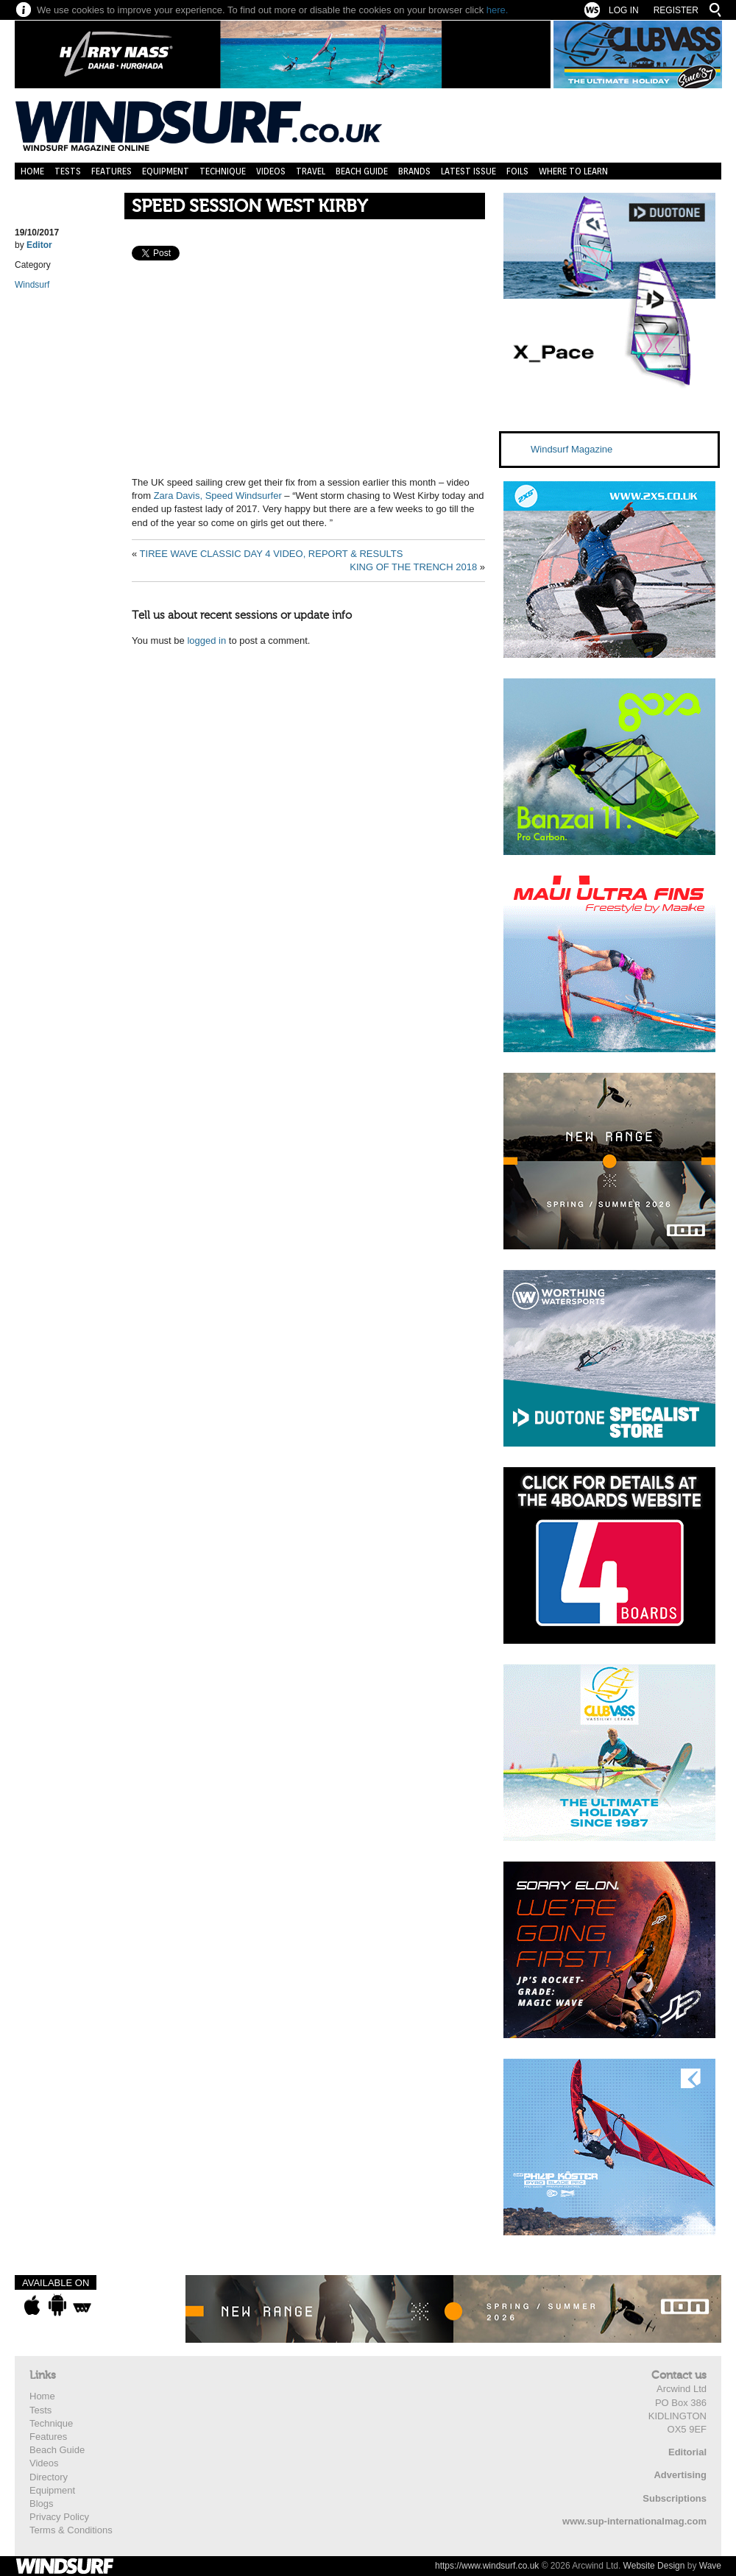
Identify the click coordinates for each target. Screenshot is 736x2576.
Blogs (41, 2503)
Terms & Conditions (71, 2530)
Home (32, 171)
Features (111, 171)
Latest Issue (468, 171)
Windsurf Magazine (571, 449)
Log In (624, 10)
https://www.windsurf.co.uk (487, 2566)
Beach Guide (362, 171)
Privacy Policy (59, 2516)
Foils (517, 171)
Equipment (165, 171)
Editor (39, 245)
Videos (271, 171)
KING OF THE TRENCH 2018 (413, 566)
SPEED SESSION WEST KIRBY (249, 206)
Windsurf (32, 285)
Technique (222, 171)
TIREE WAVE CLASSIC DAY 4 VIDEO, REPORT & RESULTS (271, 553)
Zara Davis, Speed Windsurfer (218, 495)
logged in (206, 640)
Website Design (654, 2566)
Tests (67, 171)
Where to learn (573, 171)
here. (497, 9)
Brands (414, 171)
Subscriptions (675, 2498)
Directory (48, 2477)
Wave (710, 2566)
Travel (310, 171)
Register (676, 10)
